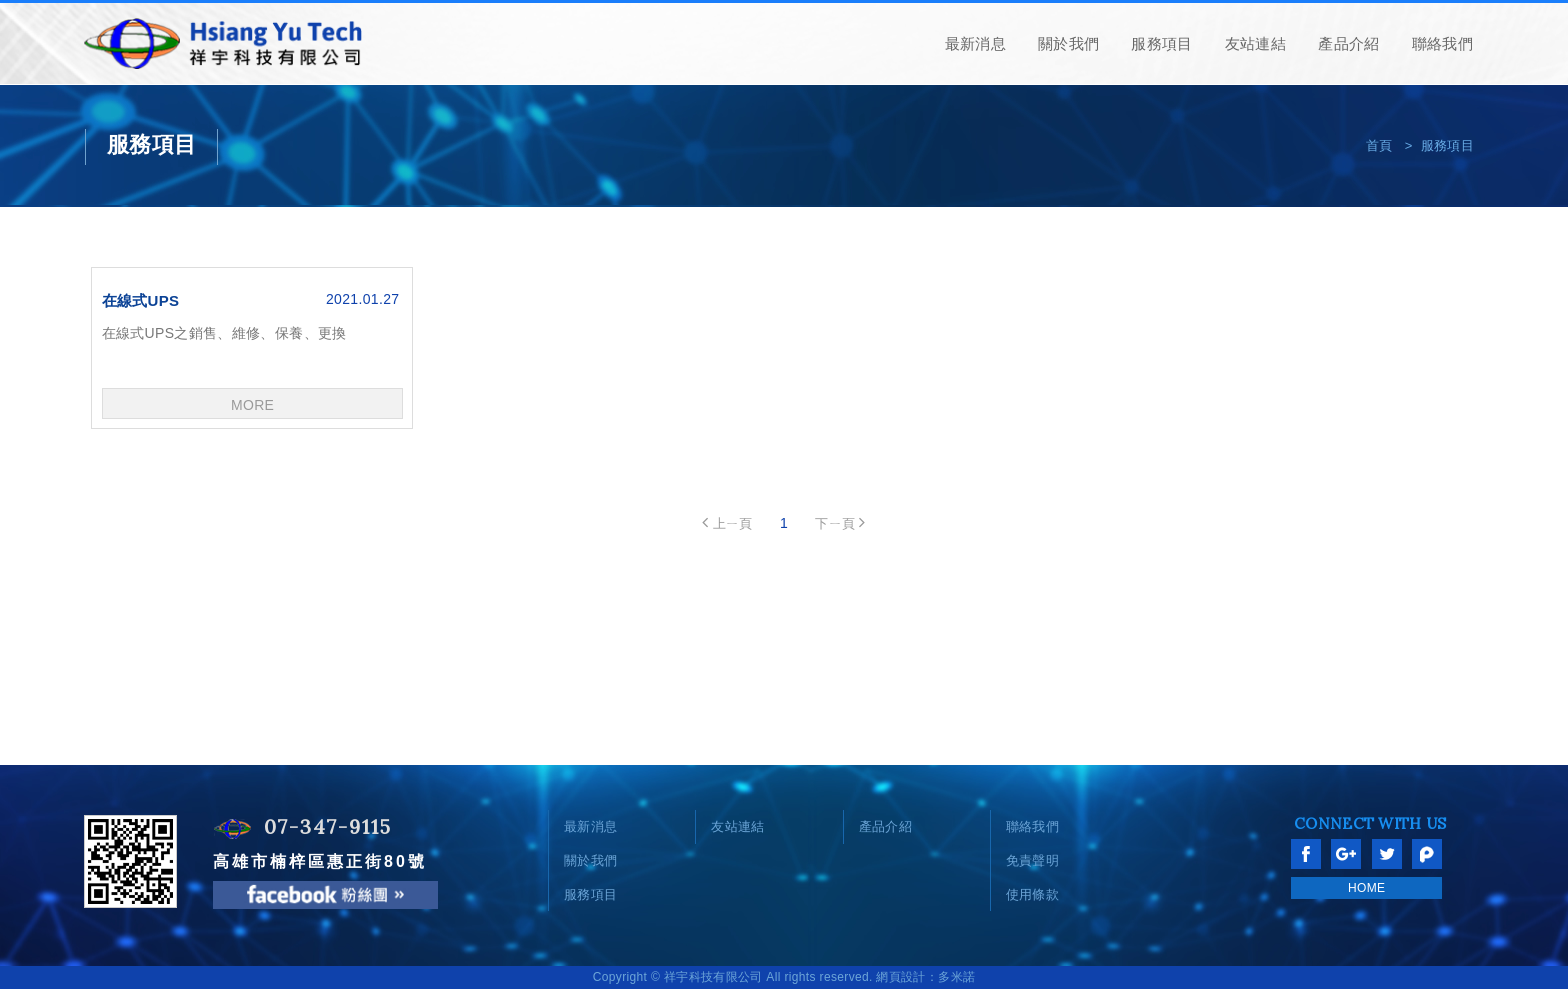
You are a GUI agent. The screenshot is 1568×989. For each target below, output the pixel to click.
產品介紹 (1348, 43)
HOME (1366, 888)
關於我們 (1068, 43)
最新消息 (975, 43)
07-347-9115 (328, 826)
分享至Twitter (1387, 854)
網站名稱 (224, 44)
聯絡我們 (1442, 43)
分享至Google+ (1346, 854)
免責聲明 (1032, 860)
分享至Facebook (1306, 854)
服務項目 (1161, 43)
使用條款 (1032, 894)
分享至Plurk (1427, 854)
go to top (1528, 771)
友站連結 (1255, 43)
